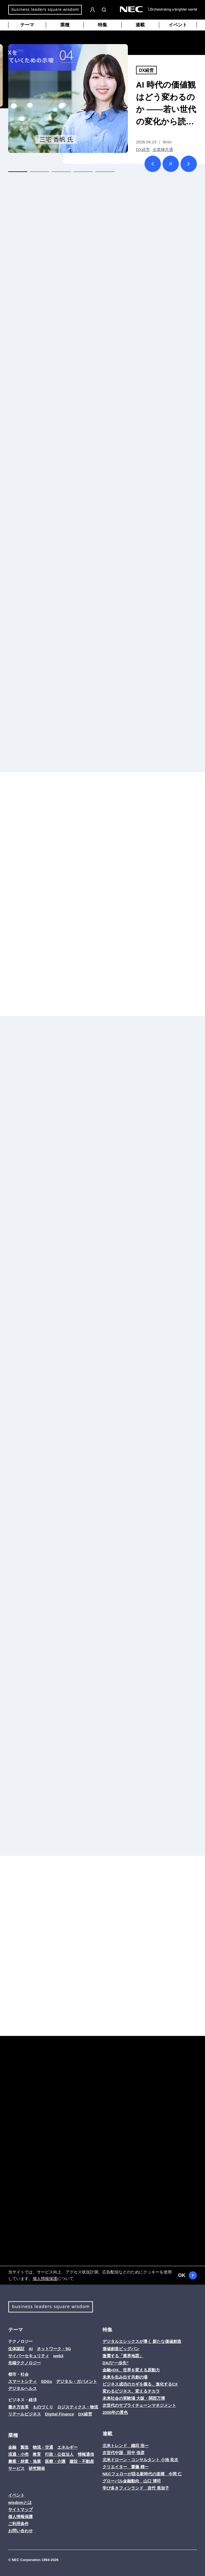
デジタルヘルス (22, 2388)
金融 (12, 2447)
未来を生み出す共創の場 (124, 2377)
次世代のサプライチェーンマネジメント (139, 2405)
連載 (140, 24)
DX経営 (146, 70)
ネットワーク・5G (54, 2348)
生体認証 (16, 2348)
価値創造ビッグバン (120, 2348)
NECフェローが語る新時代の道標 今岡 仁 (142, 2474)
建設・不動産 (82, 2461)
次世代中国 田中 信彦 (123, 2452)
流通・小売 (18, 2454)
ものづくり (43, 2407)
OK (187, 2275)
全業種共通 (163, 149)
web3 (58, 2355)
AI (31, 2348)
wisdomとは (20, 2502)
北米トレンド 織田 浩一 (125, 2445)
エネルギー (67, 2447)
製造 (24, 2447)
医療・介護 (55, 2461)
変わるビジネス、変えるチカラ (131, 2391)
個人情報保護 (45, 2278)
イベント (177, 24)
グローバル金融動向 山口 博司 (131, 2481)
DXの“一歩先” (115, 2363)
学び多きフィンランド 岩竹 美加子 (135, 2488)
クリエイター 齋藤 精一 (125, 2466)
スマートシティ (22, 2381)
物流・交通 (43, 2447)
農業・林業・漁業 (24, 2461)
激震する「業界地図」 (122, 2355)
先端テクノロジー (24, 2363)
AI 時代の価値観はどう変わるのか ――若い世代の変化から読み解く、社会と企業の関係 (166, 104)
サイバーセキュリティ (28, 2355)
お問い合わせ (20, 2530)
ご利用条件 (18, 2523)
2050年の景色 (115, 2412)
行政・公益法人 (59, 2454)
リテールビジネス (24, 2414)
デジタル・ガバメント (76, 2381)
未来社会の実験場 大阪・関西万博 (133, 2398)
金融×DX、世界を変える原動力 (131, 2370)
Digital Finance (59, 2414)
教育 (37, 2454)
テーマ (27, 24)
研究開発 (37, 2468)
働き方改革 (18, 2407)
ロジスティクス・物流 (77, 2407)
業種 (65, 24)
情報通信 (86, 2454)
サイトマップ (20, 2509)
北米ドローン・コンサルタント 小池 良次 (140, 2459)
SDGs (46, 2381)
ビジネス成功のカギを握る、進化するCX (140, 2384)
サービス (16, 2468)
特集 (102, 24)
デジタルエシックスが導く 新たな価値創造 (141, 2341)
